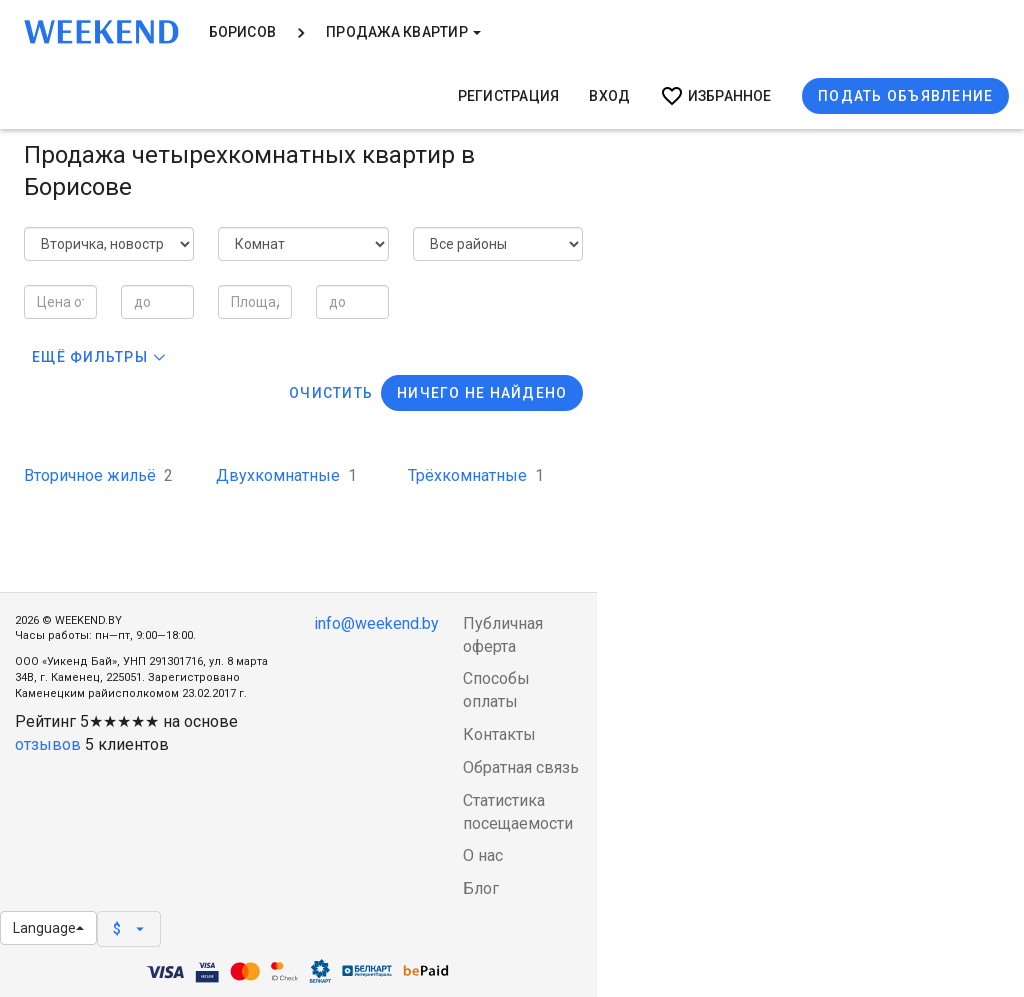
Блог (481, 888)
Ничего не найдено (482, 393)
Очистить (331, 393)
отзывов (48, 744)
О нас (483, 855)
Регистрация (509, 96)
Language (48, 928)
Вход (609, 96)
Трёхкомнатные (476, 475)
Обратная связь (521, 767)
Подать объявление (905, 96)
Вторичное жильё (98, 475)
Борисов (243, 32)
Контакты (499, 734)
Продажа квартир (403, 32)
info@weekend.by (376, 623)
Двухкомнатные (286, 475)
